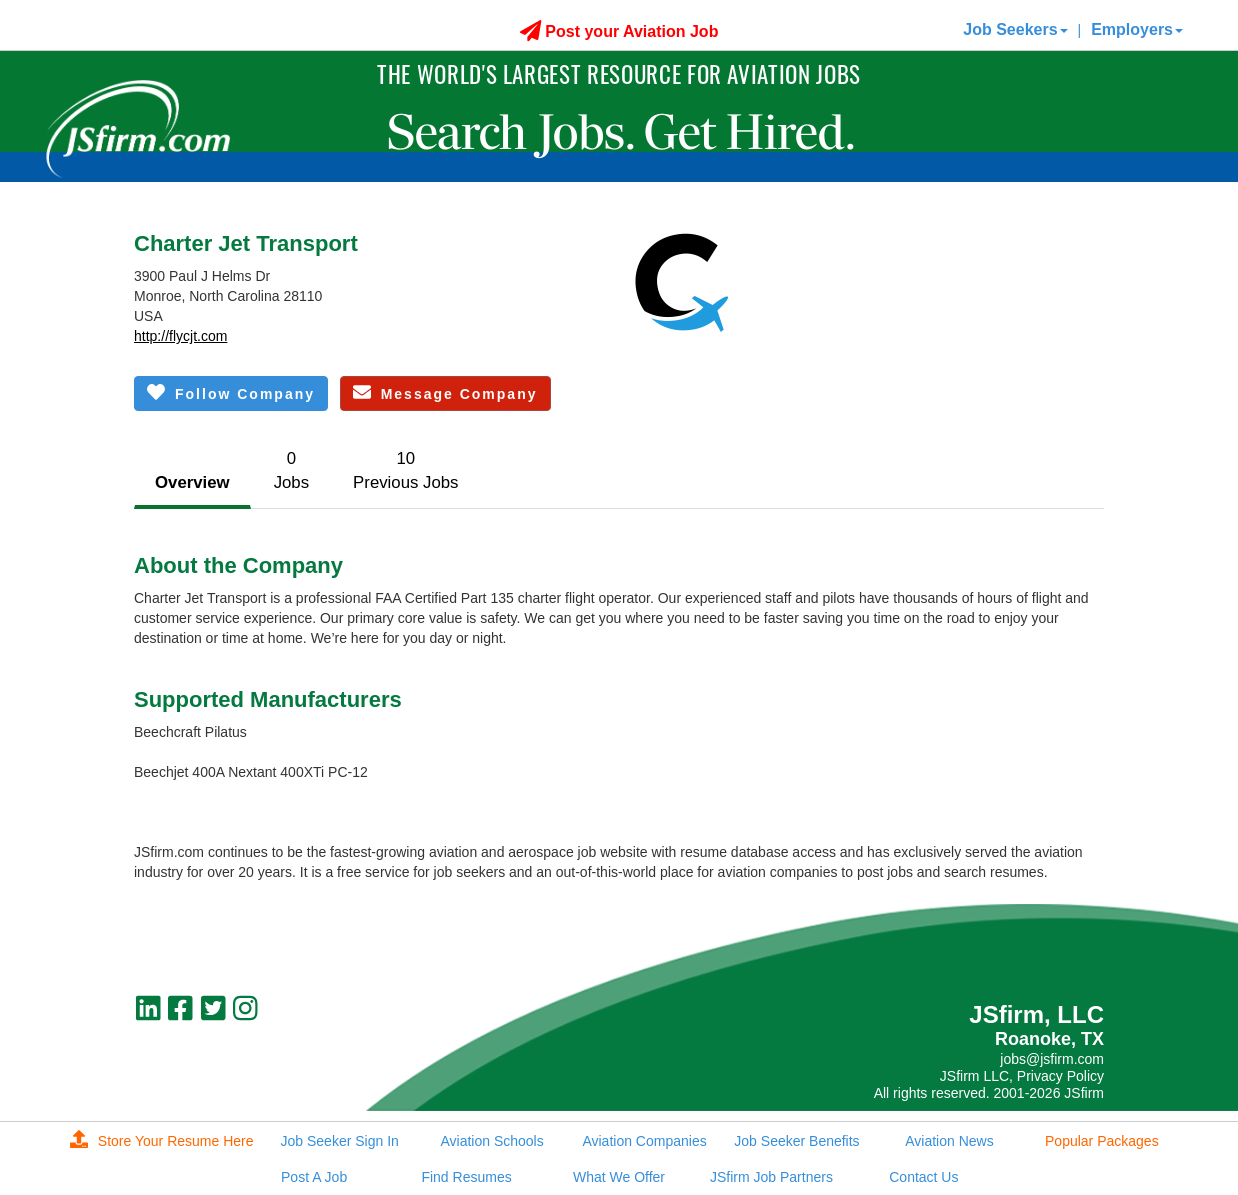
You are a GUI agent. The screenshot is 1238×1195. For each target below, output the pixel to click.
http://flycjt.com (180, 336)
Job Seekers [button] (1015, 29)
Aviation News (949, 1141)
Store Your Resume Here (162, 1141)
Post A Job (314, 1177)
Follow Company (231, 392)
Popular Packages (1102, 1141)
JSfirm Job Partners (771, 1177)
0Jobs (291, 470)
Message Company (445, 392)
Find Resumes (466, 1177)
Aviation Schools (491, 1141)
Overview (192, 482)
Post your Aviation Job (619, 31)
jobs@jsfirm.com (1052, 1059)
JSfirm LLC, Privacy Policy (1022, 1076)
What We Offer (619, 1177)
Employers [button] (1137, 29)
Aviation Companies (644, 1141)
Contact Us (923, 1177)
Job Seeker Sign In (340, 1141)
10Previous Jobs (405, 470)
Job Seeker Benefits (796, 1141)
